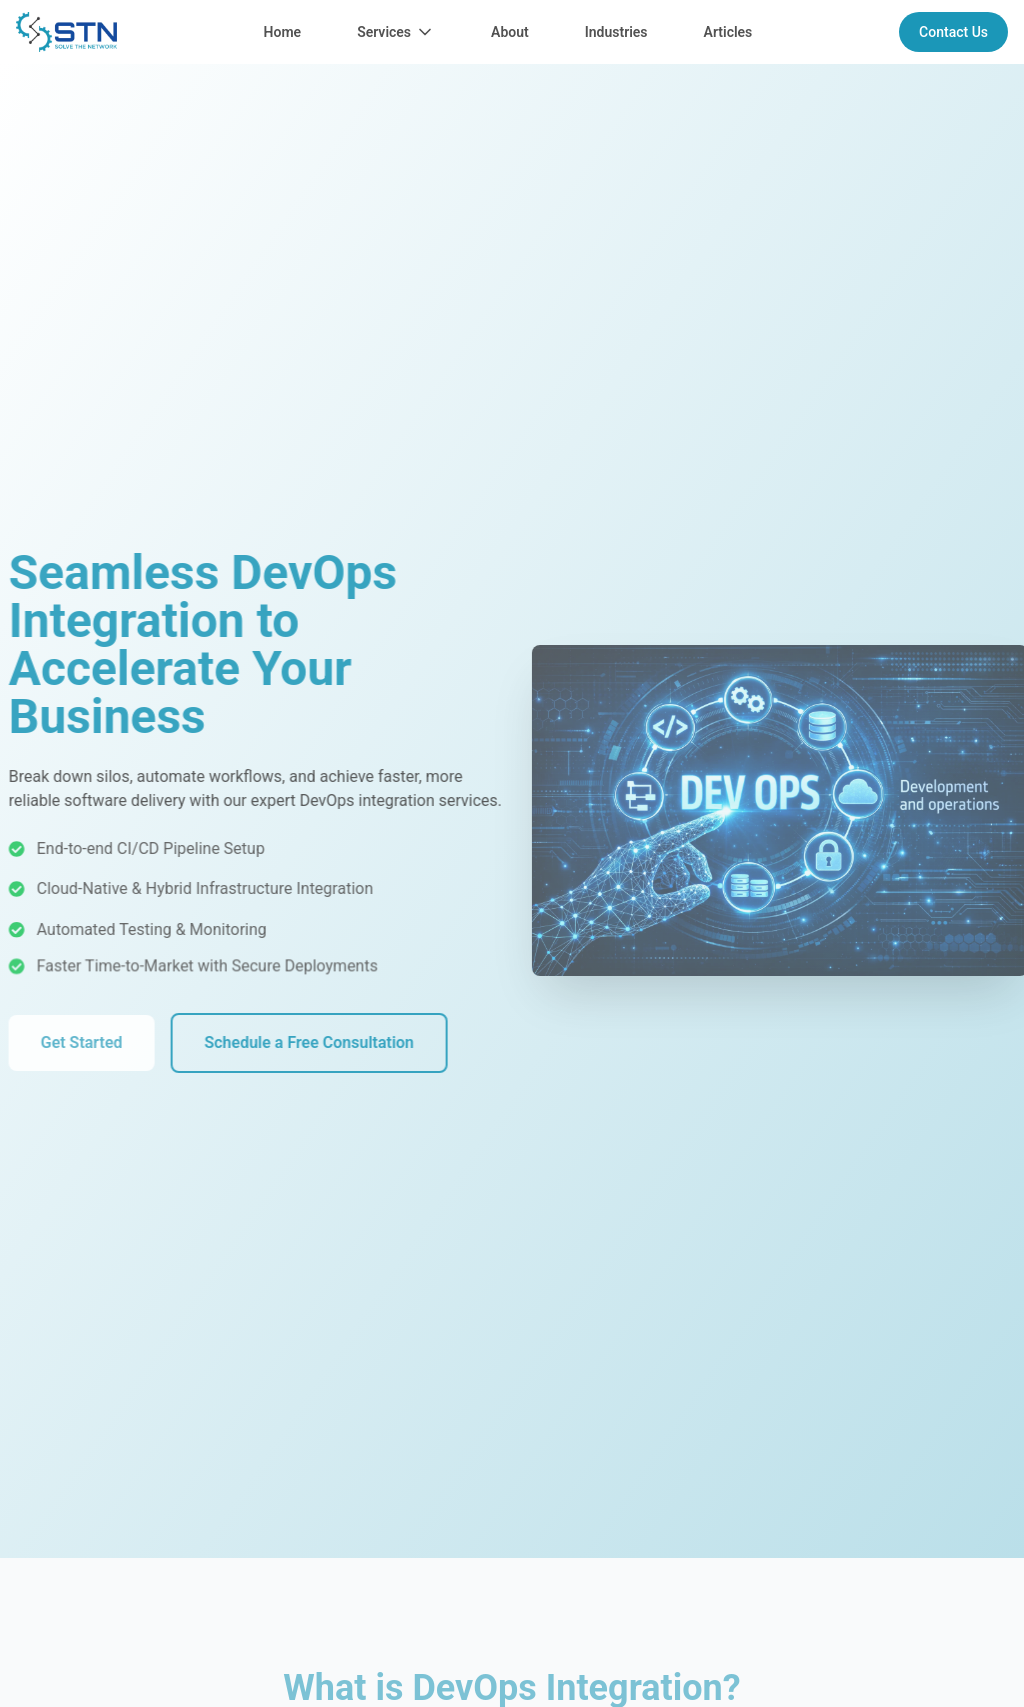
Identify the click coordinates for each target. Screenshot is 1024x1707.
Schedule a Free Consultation (296, 1042)
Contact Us (953, 32)
